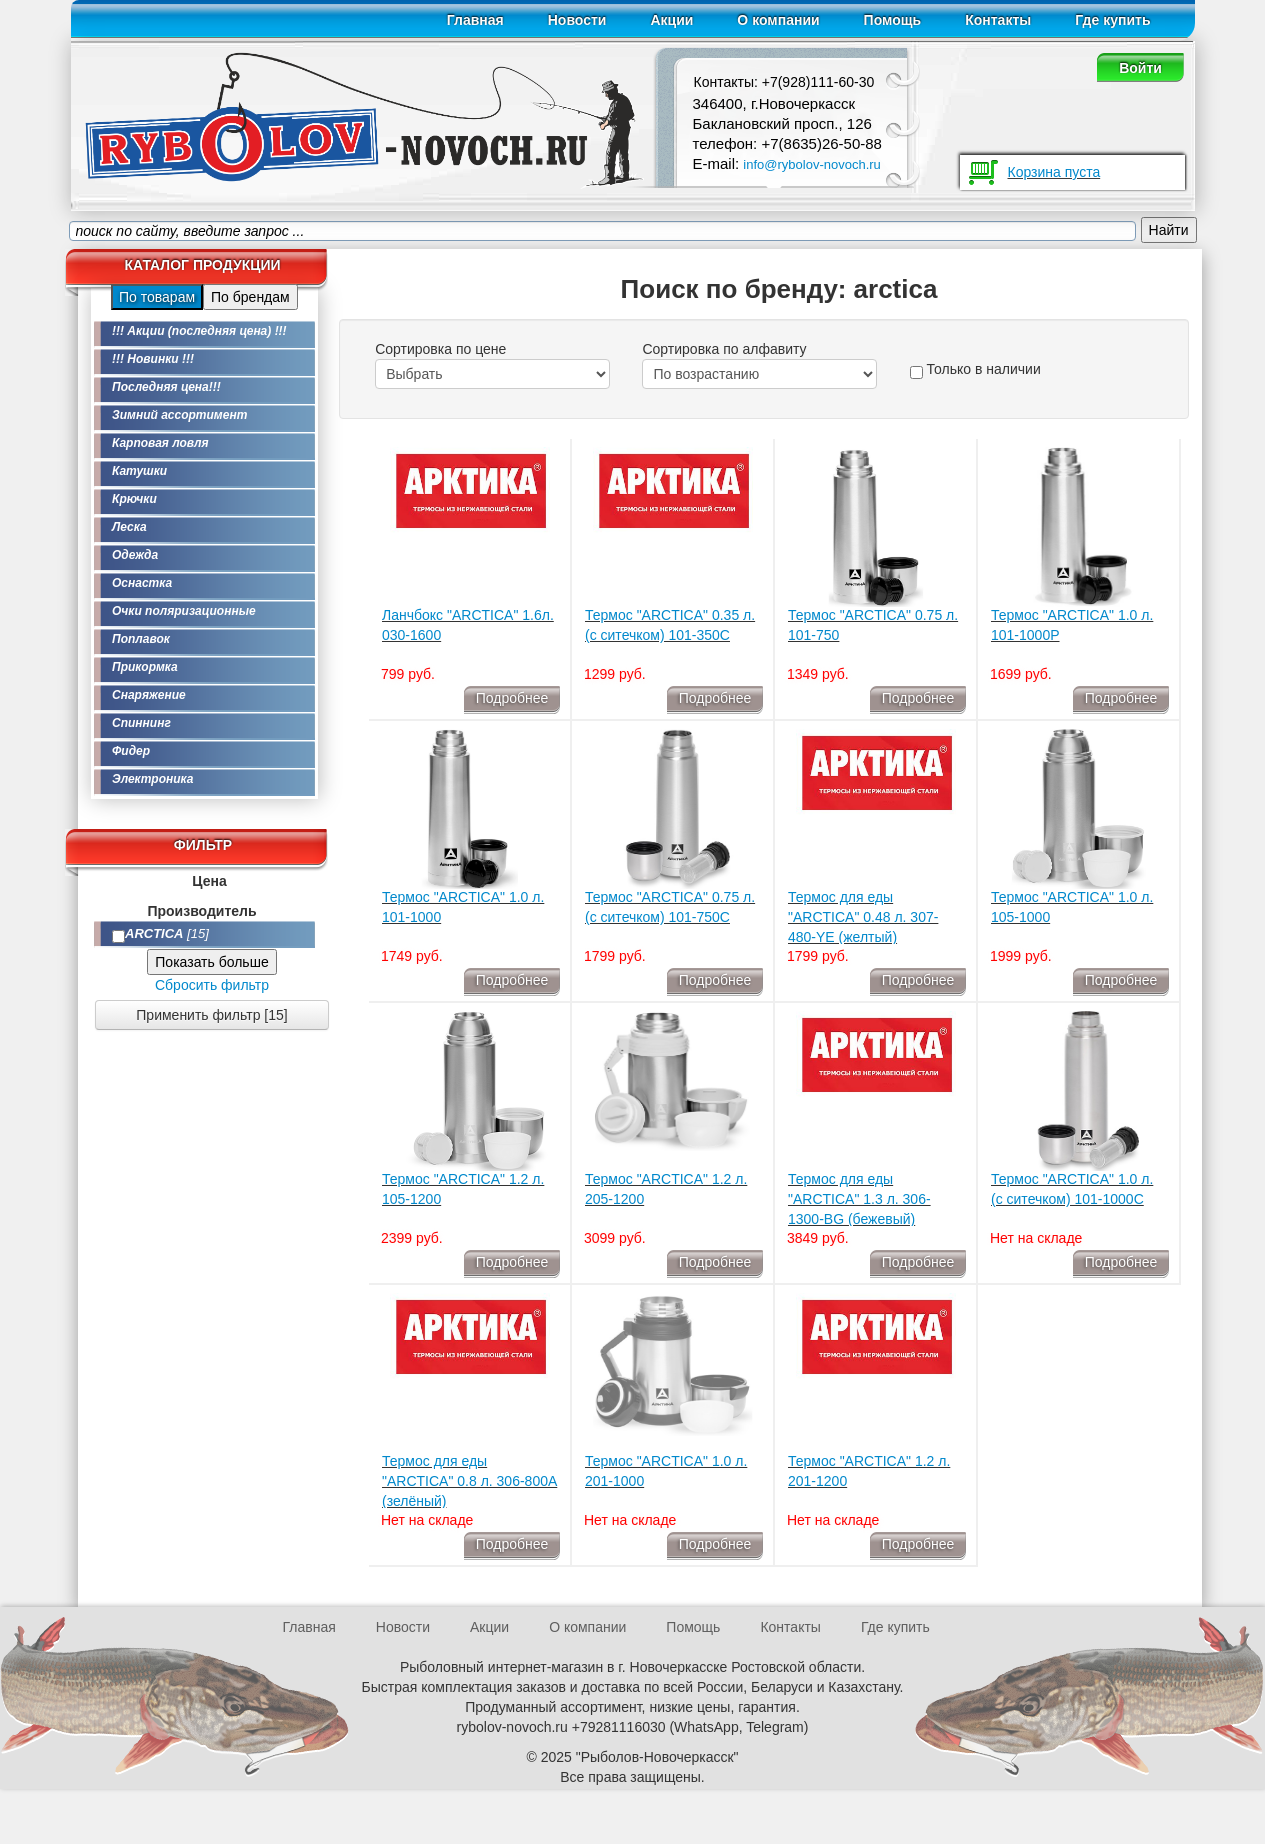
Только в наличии (975, 370)
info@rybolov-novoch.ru (811, 164)
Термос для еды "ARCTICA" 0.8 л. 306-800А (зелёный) (469, 1481)
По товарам (157, 297)
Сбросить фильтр (212, 985)
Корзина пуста (1054, 172)
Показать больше (211, 962)
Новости (577, 20)
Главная (475, 20)
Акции (671, 20)
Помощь (893, 20)
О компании (778, 20)
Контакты (998, 20)
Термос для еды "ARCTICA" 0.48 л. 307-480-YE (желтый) (863, 917)
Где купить (1112, 20)
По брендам (250, 297)
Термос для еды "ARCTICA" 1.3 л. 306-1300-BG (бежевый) (859, 1199)
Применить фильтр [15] (211, 1015)
